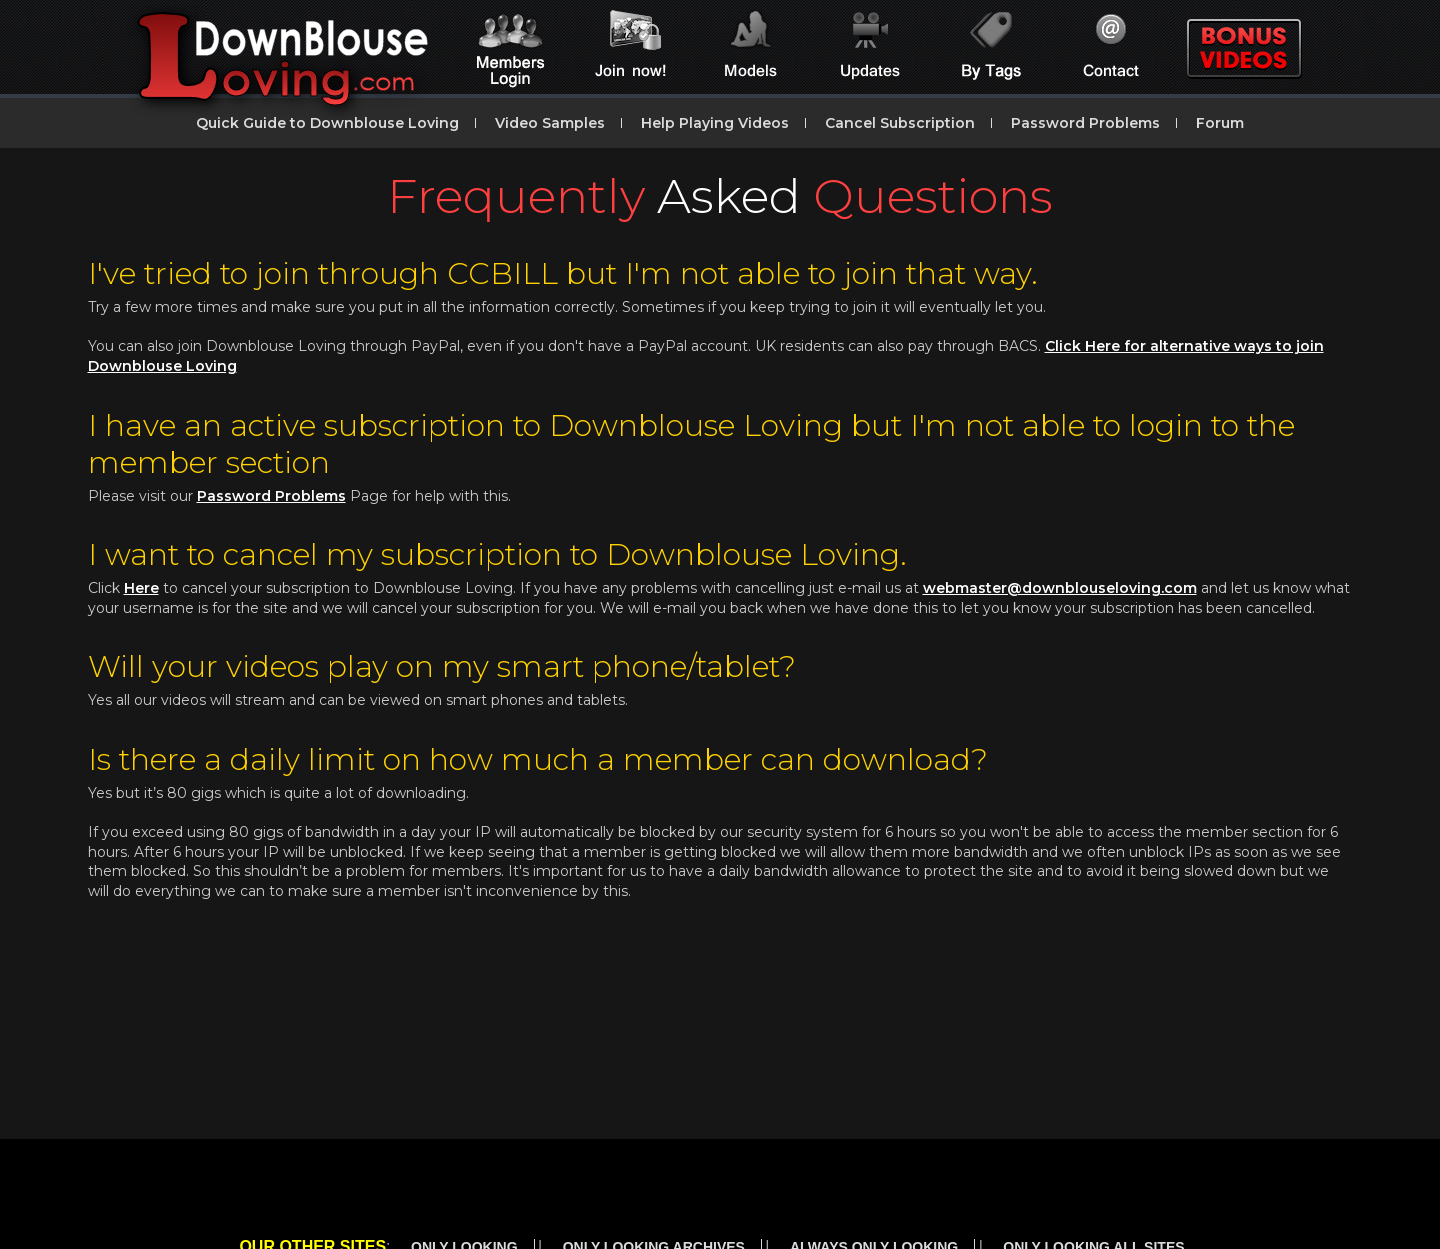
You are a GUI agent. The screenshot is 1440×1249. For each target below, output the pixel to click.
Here (141, 588)
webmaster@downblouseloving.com (1060, 588)
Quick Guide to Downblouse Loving (327, 123)
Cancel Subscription (900, 123)
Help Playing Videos (715, 123)
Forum (1220, 123)
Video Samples (550, 123)
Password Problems (1085, 123)
